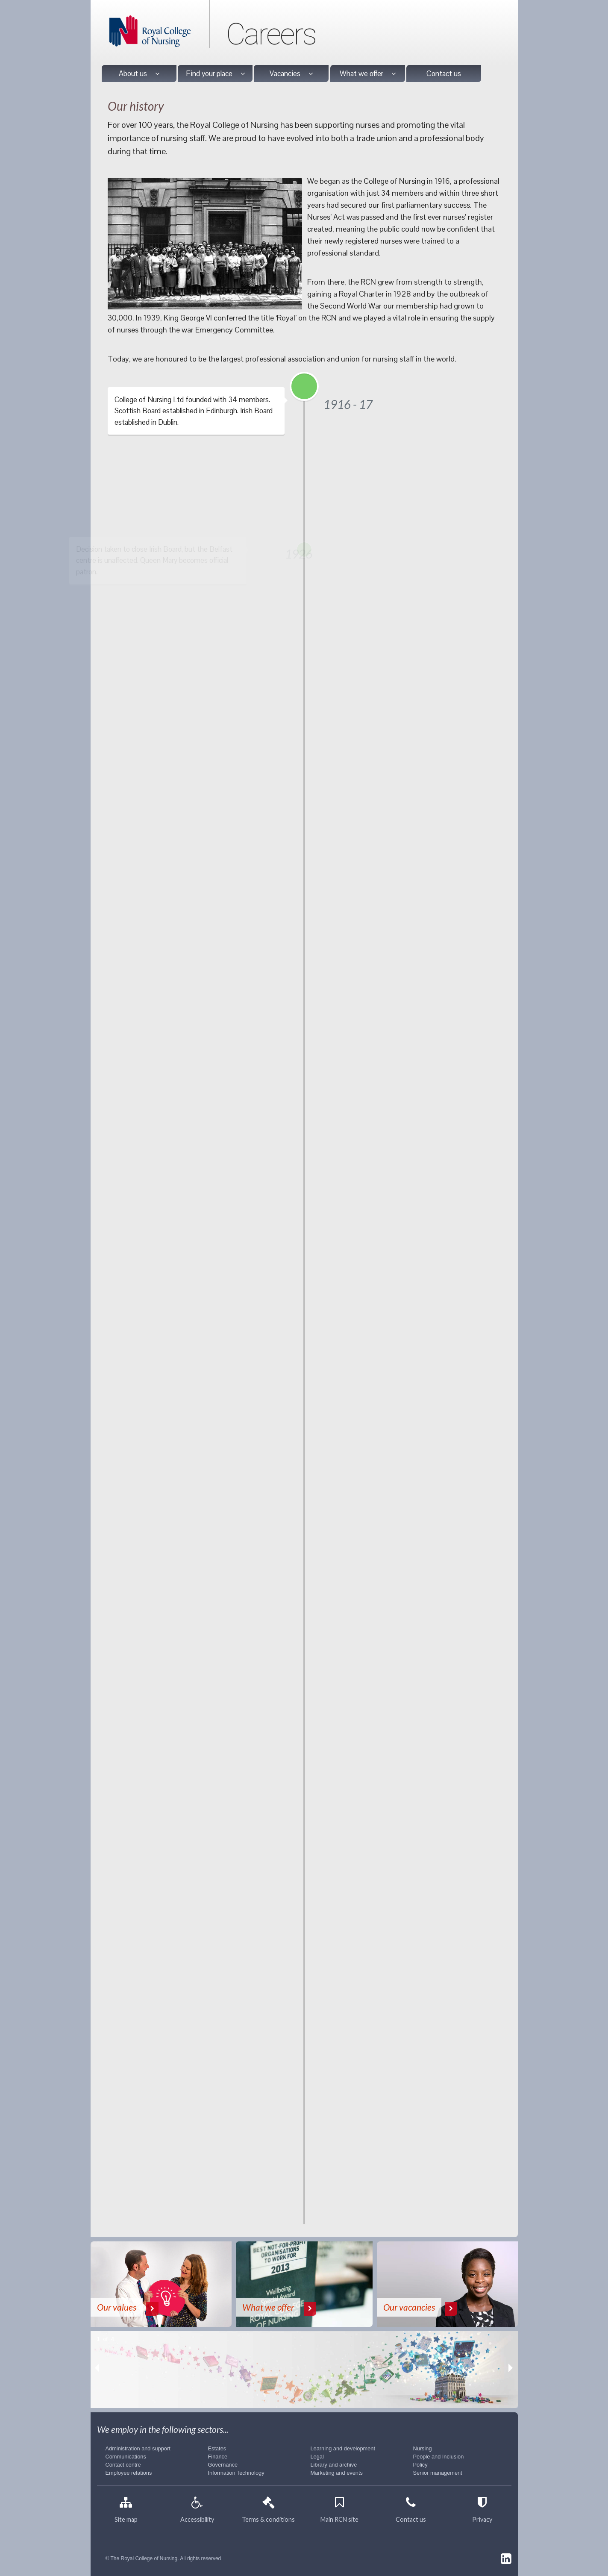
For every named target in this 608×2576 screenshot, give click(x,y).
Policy (420, 2464)
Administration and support (138, 2448)
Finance (218, 2456)
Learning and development (343, 2448)
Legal (317, 2456)
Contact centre (123, 2464)
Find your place (215, 73)
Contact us (443, 73)
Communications (126, 2456)
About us (139, 73)
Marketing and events (337, 2473)
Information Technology (236, 2473)
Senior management (437, 2473)
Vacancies (291, 73)
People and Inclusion (438, 2456)
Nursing (422, 2448)
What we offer (368, 73)
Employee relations (129, 2473)
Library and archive (334, 2464)
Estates (217, 2448)
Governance (223, 2464)
